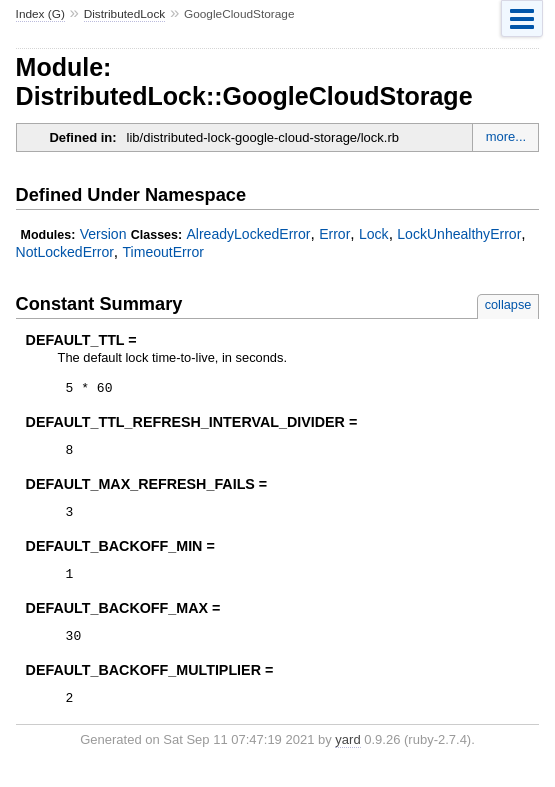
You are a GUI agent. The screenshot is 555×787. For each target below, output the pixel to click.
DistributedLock (125, 14)
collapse (508, 304)
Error (334, 234)
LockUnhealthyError (459, 234)
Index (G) (40, 14)
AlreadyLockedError (248, 234)
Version (103, 234)
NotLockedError (65, 252)
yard (347, 757)
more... (506, 136)
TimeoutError (163, 252)
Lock (374, 234)
